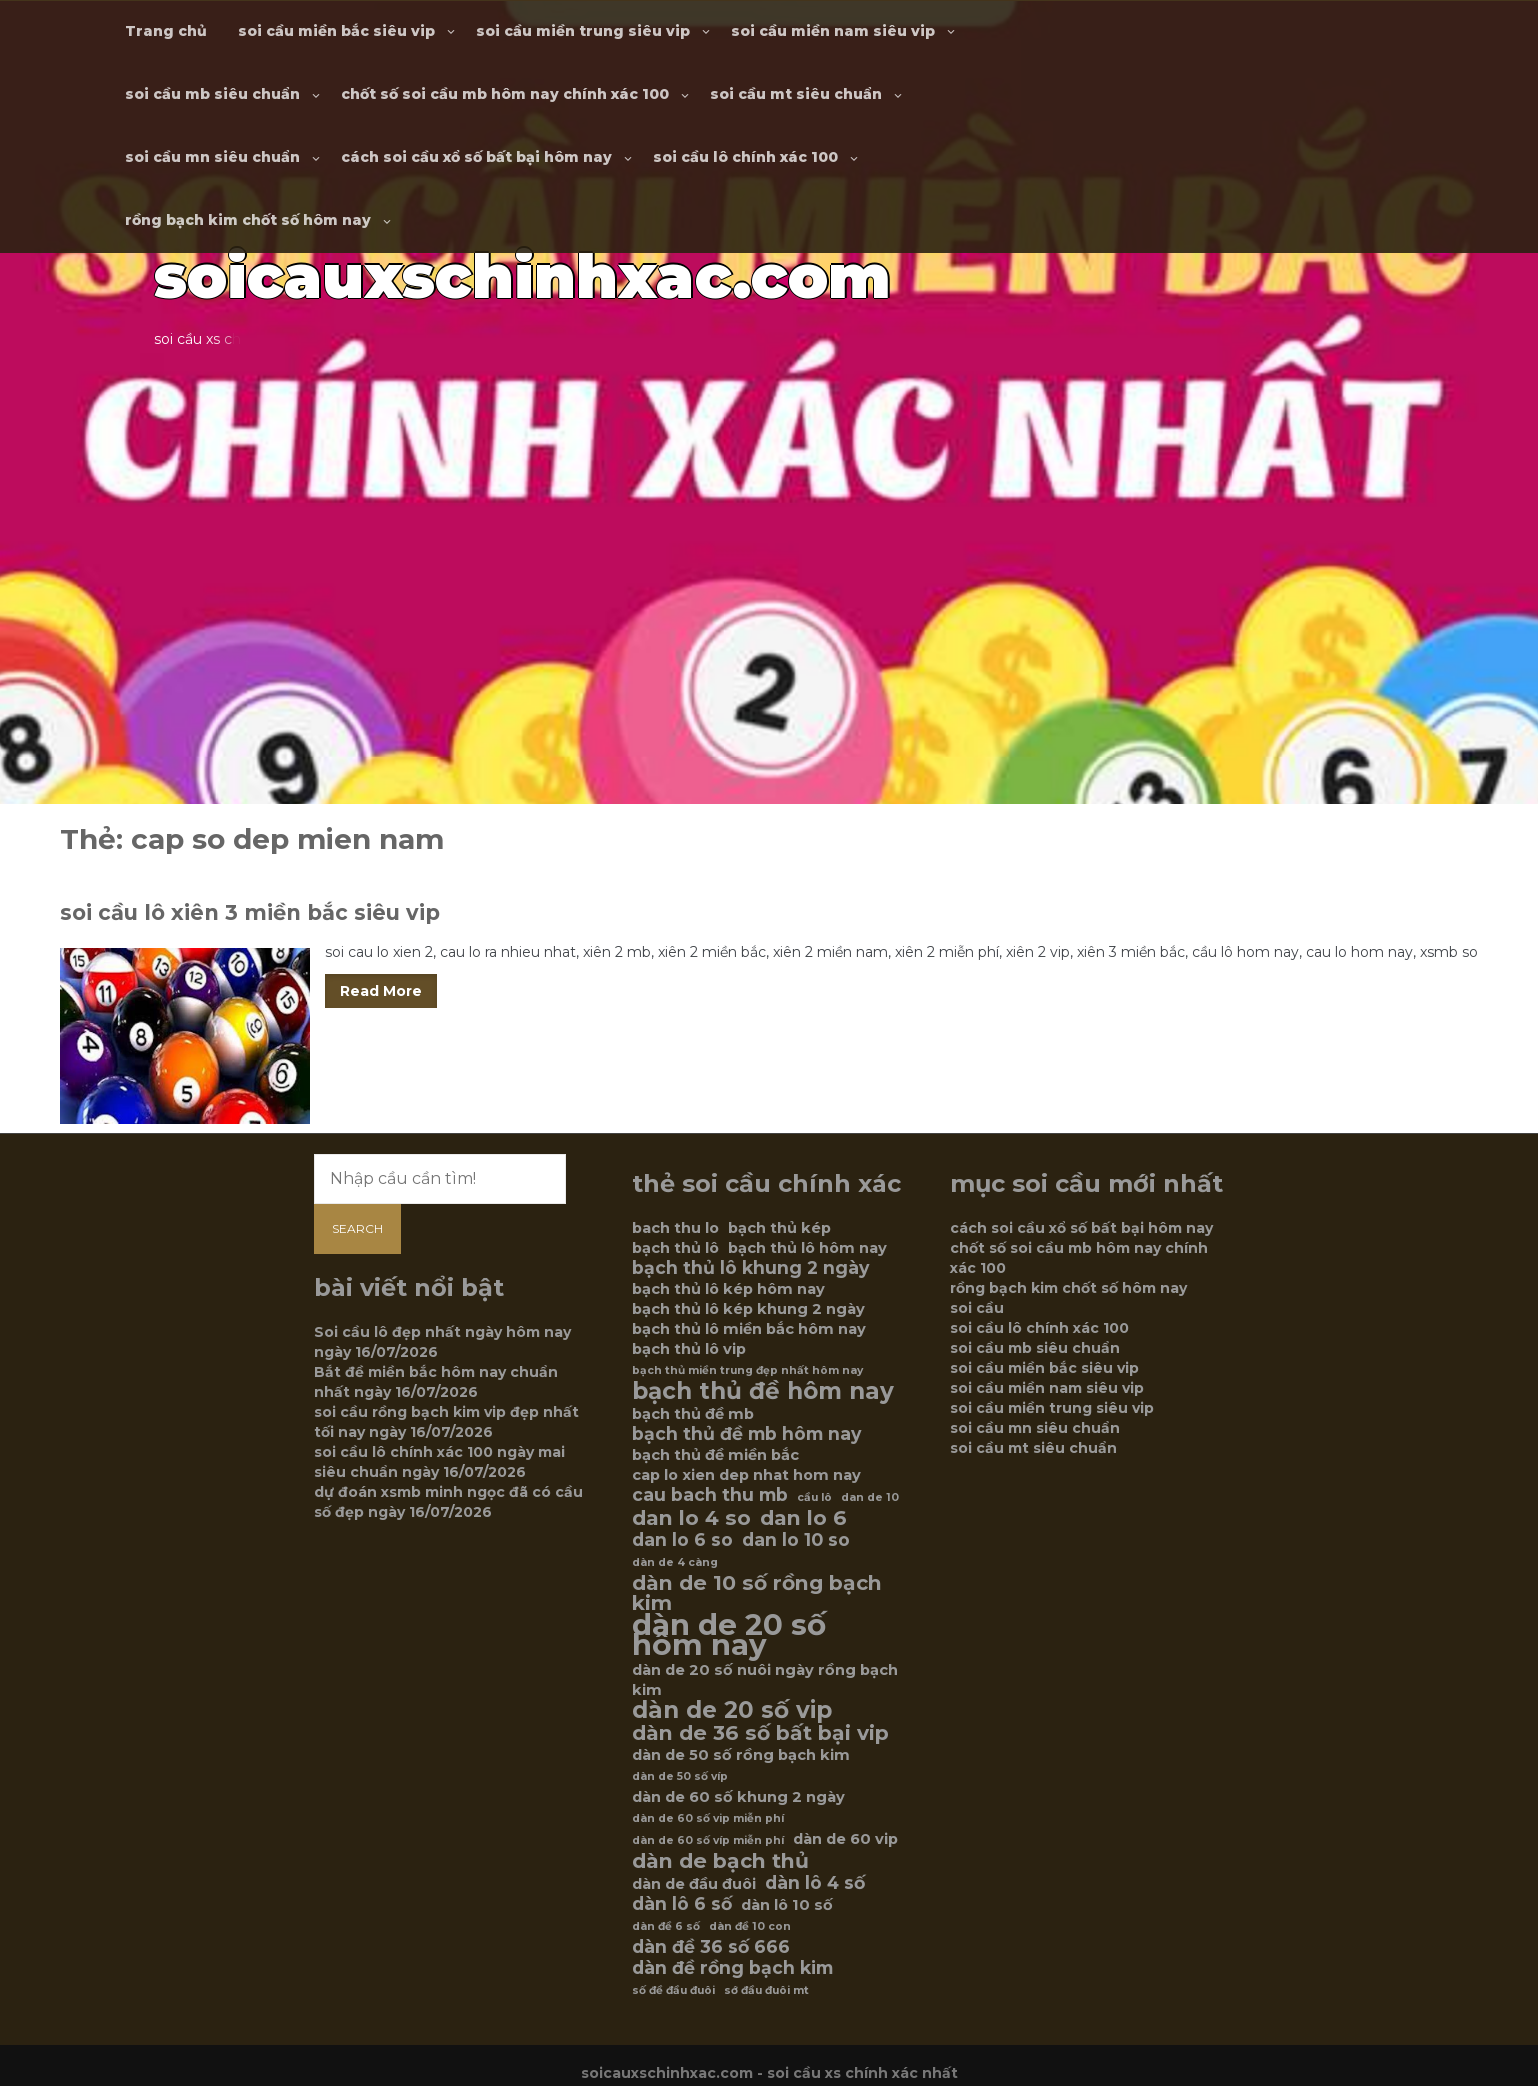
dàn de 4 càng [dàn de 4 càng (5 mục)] (675, 1562)
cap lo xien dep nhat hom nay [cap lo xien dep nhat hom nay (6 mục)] (746, 1475)
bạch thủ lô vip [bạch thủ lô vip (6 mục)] (689, 1349)
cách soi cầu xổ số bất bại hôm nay (476, 157)
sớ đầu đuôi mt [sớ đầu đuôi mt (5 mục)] (766, 1990)
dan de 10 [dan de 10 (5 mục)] (870, 1497)
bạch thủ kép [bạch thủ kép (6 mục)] (779, 1228)
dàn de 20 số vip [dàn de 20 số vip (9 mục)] (732, 1710)
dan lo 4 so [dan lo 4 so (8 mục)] (691, 1518)
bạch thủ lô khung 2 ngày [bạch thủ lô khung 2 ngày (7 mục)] (750, 1268)
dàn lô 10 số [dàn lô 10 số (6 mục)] (787, 1905)
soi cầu (977, 1308)
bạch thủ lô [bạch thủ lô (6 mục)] (675, 1248)
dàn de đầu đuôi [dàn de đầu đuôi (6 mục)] (694, 1884)
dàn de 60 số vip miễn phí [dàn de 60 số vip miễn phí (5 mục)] (708, 1818)
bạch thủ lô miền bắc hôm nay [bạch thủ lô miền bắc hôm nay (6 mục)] (749, 1329)
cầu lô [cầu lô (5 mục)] (814, 1497)
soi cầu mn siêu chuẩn (212, 157)
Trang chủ (166, 31)
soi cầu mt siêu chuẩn (796, 94)
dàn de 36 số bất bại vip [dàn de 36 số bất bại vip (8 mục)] (760, 1733)
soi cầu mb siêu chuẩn (212, 94)
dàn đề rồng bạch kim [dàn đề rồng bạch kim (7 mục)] (732, 1968)
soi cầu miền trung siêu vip (583, 31)
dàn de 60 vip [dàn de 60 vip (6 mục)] (845, 1839)
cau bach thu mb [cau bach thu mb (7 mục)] (710, 1495)
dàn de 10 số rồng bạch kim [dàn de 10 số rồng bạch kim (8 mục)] (757, 1593)
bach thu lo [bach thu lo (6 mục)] (675, 1228)
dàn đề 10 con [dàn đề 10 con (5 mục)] (750, 1926)
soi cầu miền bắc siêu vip (336, 31)
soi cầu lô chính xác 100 (745, 157)
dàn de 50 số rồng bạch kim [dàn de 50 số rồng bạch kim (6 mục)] (741, 1755)
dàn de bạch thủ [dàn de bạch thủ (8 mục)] (720, 1861)
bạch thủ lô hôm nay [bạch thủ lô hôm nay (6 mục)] (807, 1248)
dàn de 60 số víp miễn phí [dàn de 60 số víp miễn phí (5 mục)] (708, 1840)
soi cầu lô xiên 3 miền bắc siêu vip (250, 912)
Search (357, 1228)
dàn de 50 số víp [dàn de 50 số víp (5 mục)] (680, 1776)
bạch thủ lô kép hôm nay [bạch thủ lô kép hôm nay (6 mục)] (728, 1289)
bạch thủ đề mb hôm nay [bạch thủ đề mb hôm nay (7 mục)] (746, 1434)
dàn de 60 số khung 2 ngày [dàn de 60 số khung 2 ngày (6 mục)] (738, 1797)
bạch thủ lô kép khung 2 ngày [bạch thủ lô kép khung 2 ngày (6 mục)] (748, 1309)
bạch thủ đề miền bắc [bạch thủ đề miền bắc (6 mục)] (715, 1455)
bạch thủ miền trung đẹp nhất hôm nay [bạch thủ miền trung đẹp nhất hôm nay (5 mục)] (747, 1370)
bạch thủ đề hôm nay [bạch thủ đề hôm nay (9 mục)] (763, 1391)
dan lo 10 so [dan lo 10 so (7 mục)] (796, 1540)
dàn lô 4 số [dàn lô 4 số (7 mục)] (815, 1883)
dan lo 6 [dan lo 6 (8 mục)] (803, 1518)
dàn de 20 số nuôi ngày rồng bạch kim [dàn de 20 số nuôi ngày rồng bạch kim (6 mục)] (765, 1680)
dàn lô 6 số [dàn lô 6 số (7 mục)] (682, 1904)
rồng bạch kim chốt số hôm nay (248, 220)
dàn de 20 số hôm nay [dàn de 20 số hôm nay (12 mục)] (729, 1635)
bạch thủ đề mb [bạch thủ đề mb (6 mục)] (693, 1414)
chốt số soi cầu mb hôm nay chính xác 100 (505, 94)
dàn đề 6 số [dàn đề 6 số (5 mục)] (666, 1926)
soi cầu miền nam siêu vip (833, 31)
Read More (381, 991)
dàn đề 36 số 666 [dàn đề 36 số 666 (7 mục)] (711, 1947)
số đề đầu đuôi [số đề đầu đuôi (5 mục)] (673, 1990)
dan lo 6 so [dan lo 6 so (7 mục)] (682, 1540)
